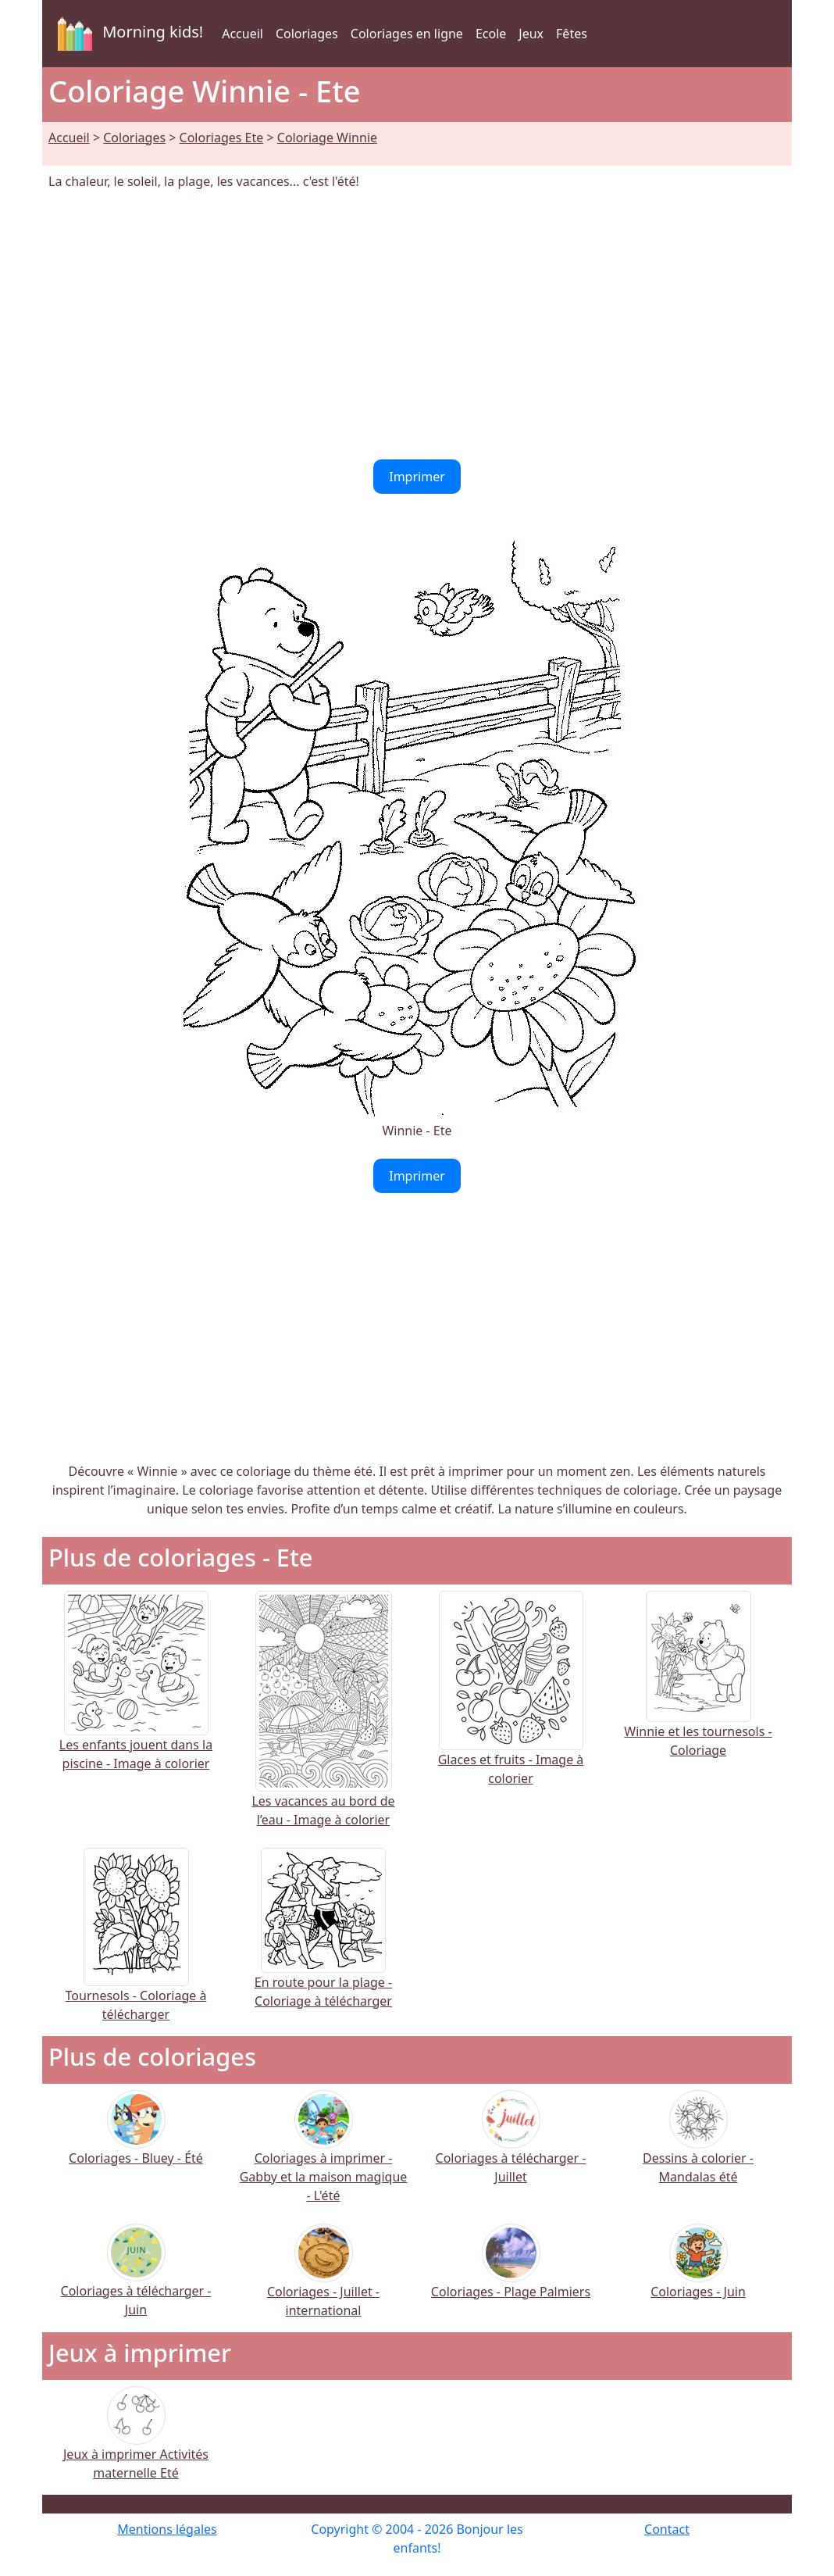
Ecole (491, 33)
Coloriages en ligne (407, 33)
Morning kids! (127, 33)
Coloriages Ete (222, 137)
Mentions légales (167, 2529)
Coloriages (307, 33)
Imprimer (417, 476)
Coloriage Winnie (327, 137)
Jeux (531, 33)
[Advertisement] (417, 325)
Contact (667, 2529)
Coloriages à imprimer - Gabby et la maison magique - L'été (324, 2156)
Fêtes (571, 33)
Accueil (242, 33)
